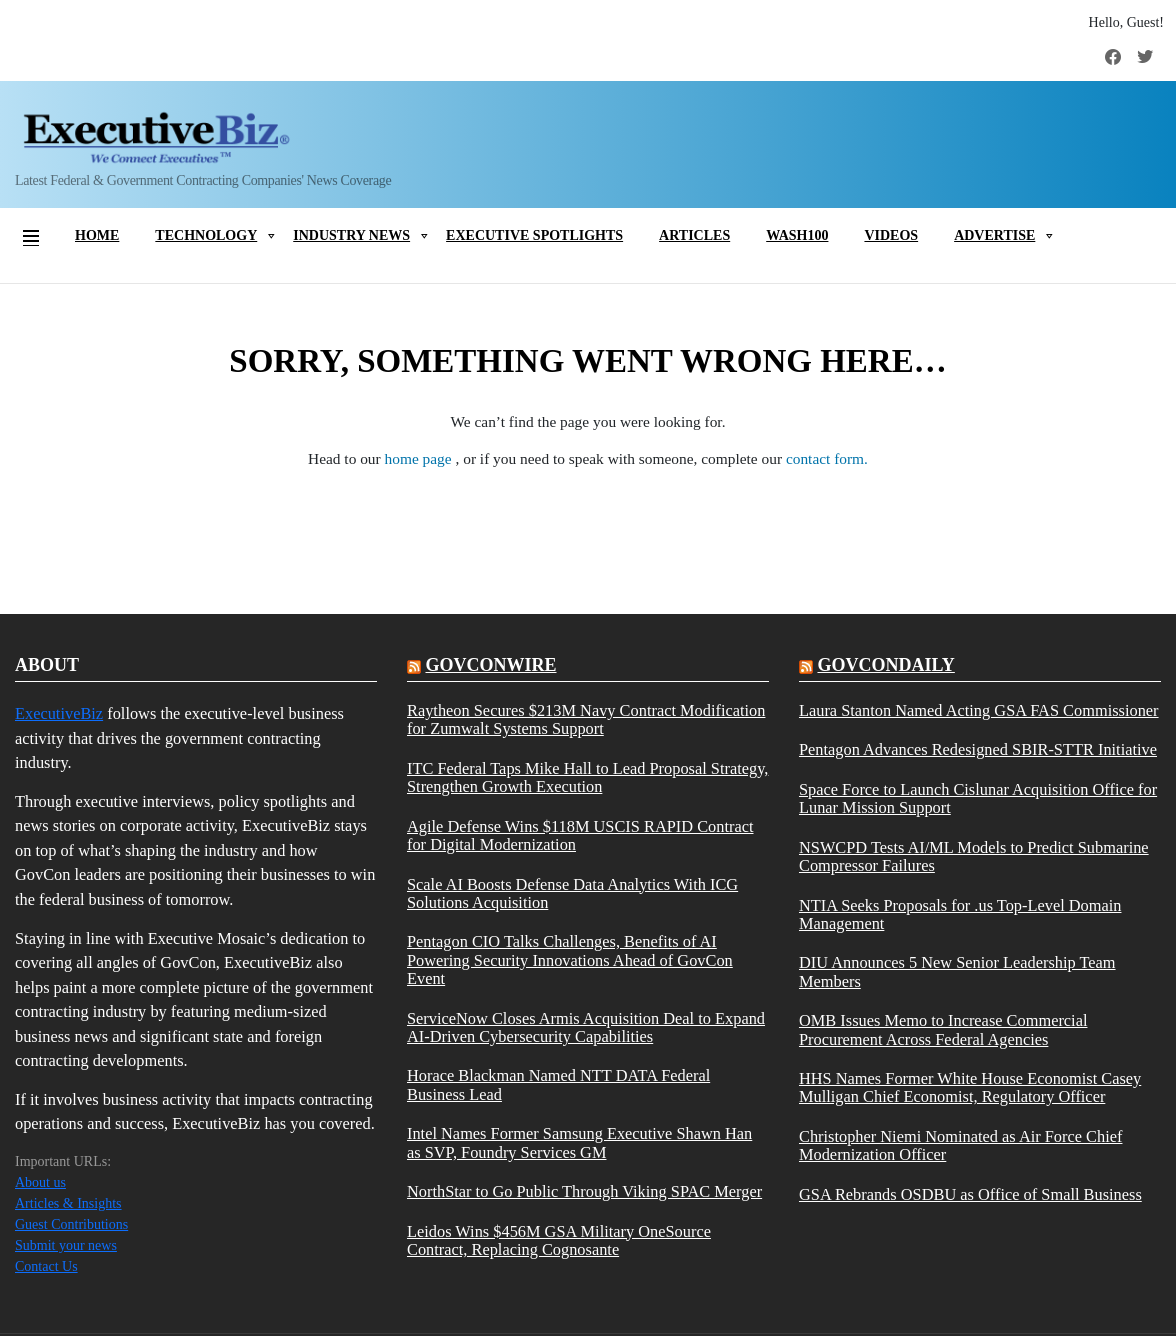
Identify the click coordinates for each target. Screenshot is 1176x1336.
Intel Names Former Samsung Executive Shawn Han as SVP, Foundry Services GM (579, 1143)
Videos (891, 235)
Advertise (994, 235)
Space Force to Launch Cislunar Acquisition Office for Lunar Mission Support (978, 799)
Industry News (351, 235)
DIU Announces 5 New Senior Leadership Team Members (957, 972)
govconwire (490, 665)
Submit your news (66, 1245)
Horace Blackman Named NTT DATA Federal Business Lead (558, 1085)
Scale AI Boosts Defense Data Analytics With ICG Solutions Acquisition (572, 894)
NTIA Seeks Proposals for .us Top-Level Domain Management (960, 915)
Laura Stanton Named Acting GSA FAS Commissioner (979, 711)
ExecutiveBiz (59, 713)
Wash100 (797, 235)
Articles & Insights (68, 1203)
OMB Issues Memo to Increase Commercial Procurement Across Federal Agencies (943, 1030)
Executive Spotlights (534, 235)
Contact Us (46, 1266)
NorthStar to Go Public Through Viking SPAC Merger (584, 1192)
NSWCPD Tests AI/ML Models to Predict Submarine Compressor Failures (974, 857)
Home (97, 235)
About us (40, 1182)
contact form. (827, 458)
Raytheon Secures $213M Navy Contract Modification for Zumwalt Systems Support (586, 720)
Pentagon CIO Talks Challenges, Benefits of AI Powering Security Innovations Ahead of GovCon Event (570, 960)
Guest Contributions (71, 1224)
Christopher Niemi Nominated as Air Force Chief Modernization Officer (961, 1146)
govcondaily (885, 665)
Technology (206, 235)
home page (420, 458)
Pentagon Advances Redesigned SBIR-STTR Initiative (978, 750)
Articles (694, 235)
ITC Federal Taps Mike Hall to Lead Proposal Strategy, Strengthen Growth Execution (587, 778)
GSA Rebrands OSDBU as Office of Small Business (970, 1195)
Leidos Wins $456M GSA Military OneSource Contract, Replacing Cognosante (559, 1241)
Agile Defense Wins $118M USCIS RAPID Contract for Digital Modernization (580, 836)
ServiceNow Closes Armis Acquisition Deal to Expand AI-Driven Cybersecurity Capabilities (586, 1028)
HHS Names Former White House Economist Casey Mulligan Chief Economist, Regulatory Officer (970, 1088)
